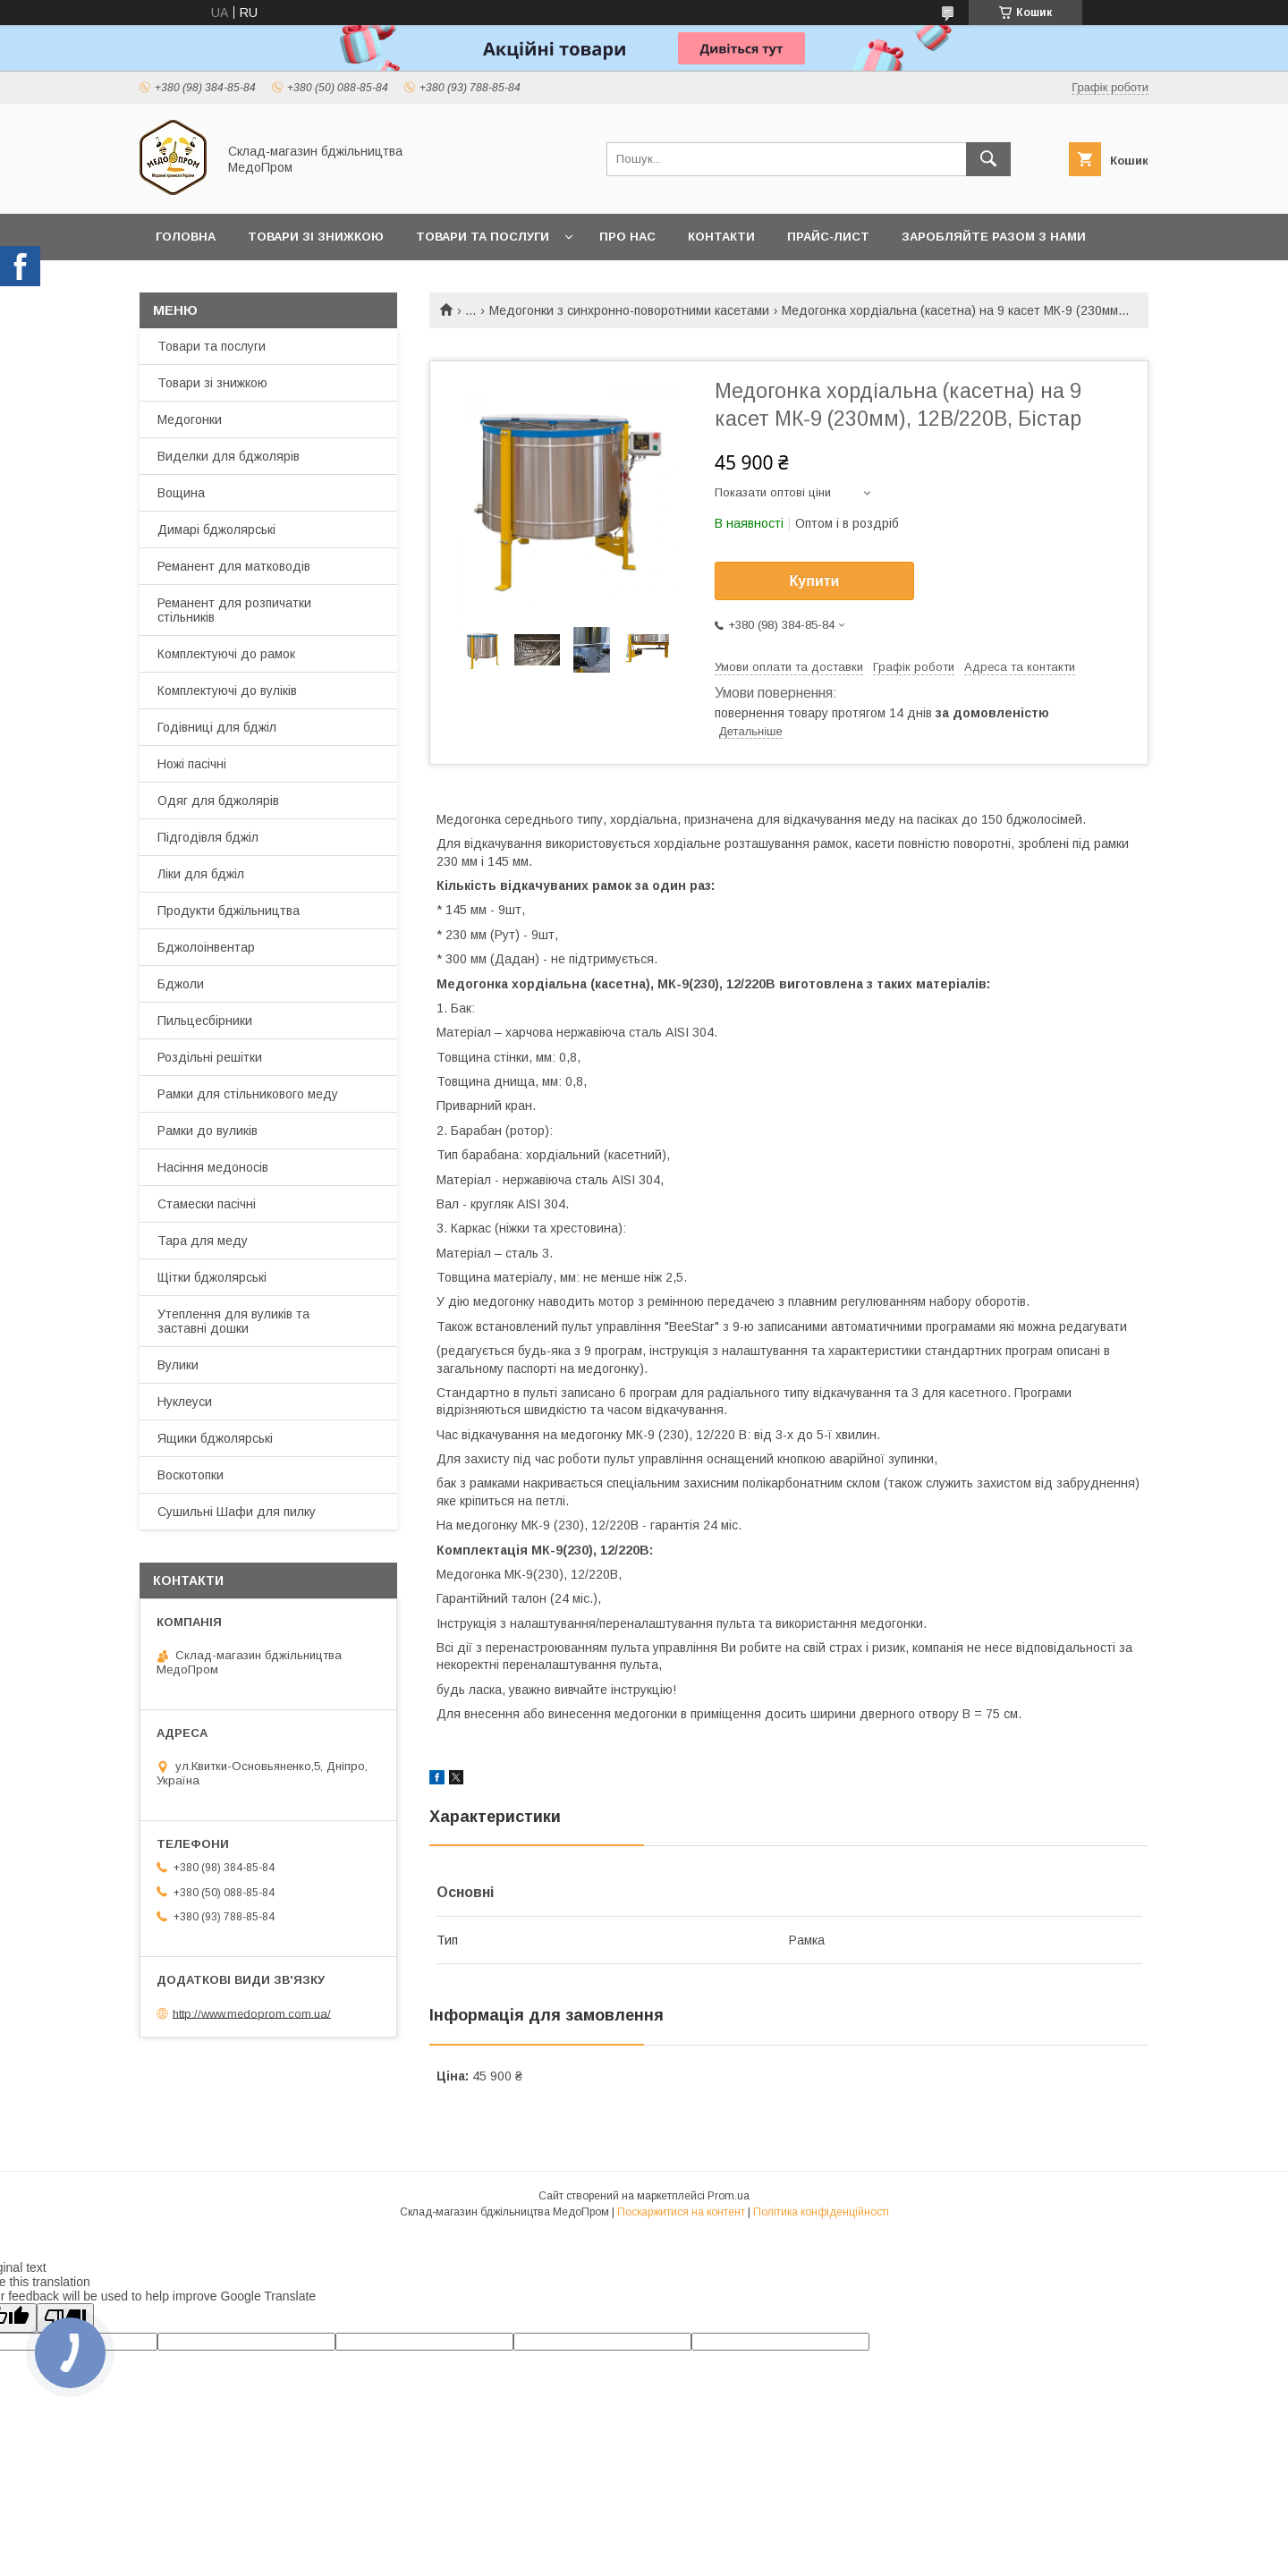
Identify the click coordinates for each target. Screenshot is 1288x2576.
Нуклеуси (184, 1401)
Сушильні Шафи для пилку (236, 1511)
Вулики (178, 1365)
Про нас (627, 236)
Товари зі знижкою (316, 236)
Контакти (721, 236)
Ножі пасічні (191, 764)
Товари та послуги (482, 236)
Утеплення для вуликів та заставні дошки (233, 1321)
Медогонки (189, 419)
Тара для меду (202, 1240)
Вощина (181, 493)
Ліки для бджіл (200, 874)
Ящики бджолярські (215, 1438)
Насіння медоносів (212, 1167)
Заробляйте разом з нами (994, 236)
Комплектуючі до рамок (226, 654)
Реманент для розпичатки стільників (234, 610)
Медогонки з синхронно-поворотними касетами (629, 310)
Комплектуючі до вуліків (227, 690)
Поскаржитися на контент (681, 2212)
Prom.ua (729, 2196)
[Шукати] (988, 159)
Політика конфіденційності (821, 2212)
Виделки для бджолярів (228, 456)
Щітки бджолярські (212, 1277)
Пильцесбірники (204, 1020)
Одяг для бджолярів (218, 800)
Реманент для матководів (233, 566)
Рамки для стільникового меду (247, 1094)
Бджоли (180, 984)
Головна (186, 236)
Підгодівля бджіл (207, 837)
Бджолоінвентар (206, 947)
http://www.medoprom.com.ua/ (252, 2013)
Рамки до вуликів (207, 1130)
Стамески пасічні (206, 1204)
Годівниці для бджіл (216, 727)
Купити (815, 581)
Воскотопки (190, 1475)
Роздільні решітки (209, 1057)
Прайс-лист (828, 236)
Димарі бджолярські (216, 529)
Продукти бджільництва (228, 910)
